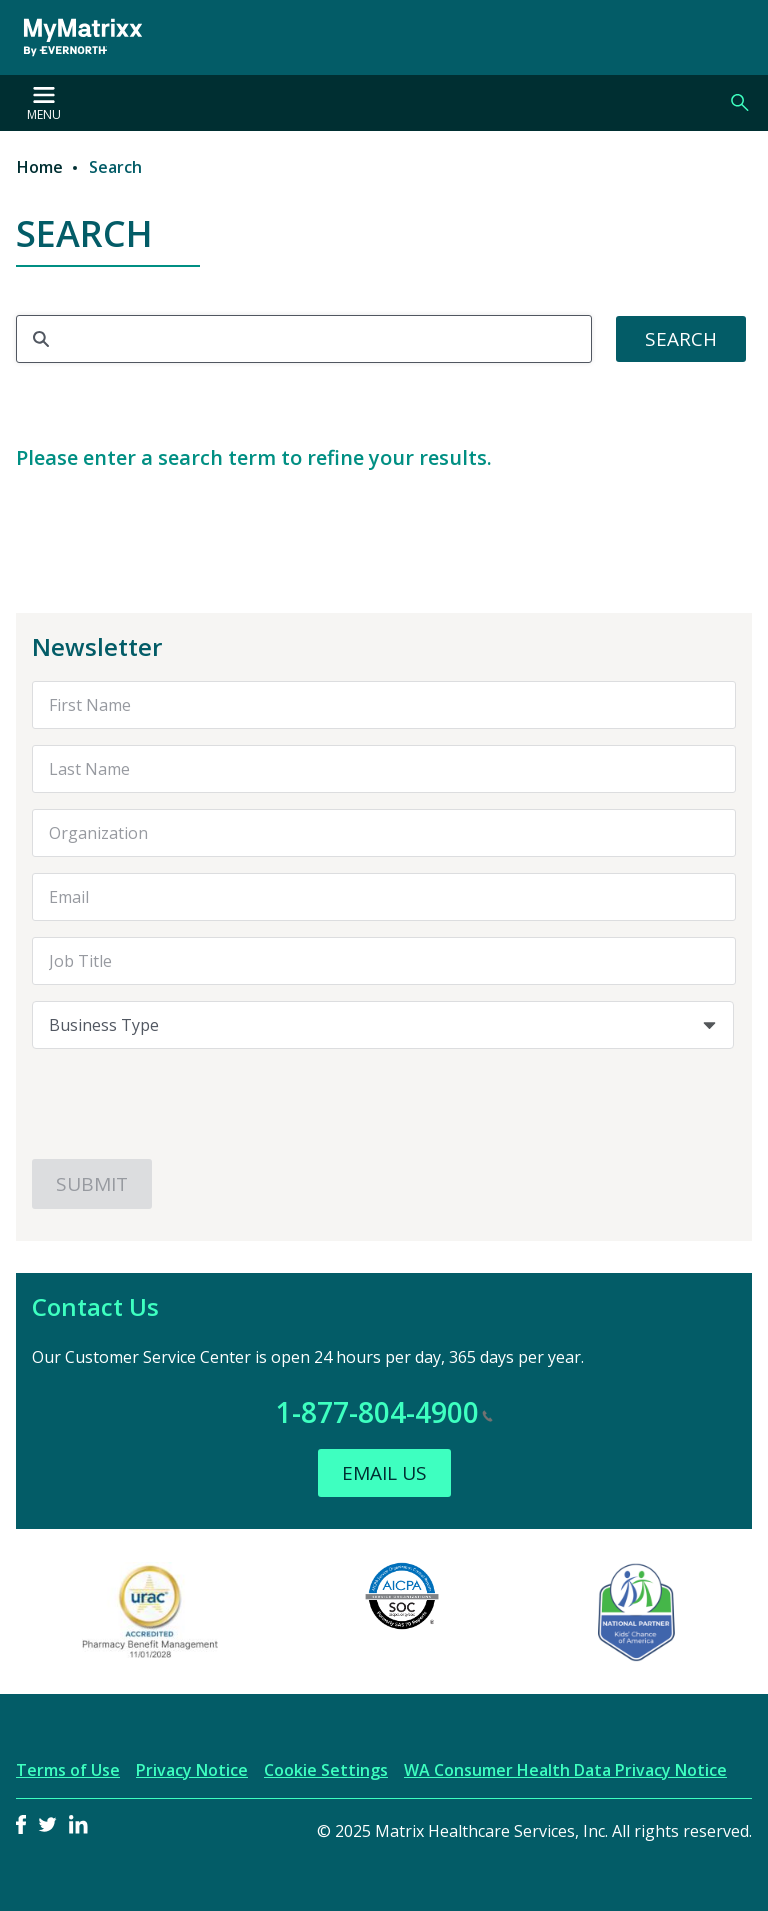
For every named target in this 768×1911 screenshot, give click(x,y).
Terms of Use (68, 1770)
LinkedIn (78, 1824)
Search (740, 103)
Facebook (21, 1824)
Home (40, 167)
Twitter (47, 1824)
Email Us (384, 1473)
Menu (44, 105)
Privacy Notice (192, 1770)
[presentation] (184, 1104)
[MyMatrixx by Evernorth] (83, 37)
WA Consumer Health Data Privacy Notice (565, 1770)
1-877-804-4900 (384, 1412)
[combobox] (383, 1025)
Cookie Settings (326, 1770)
